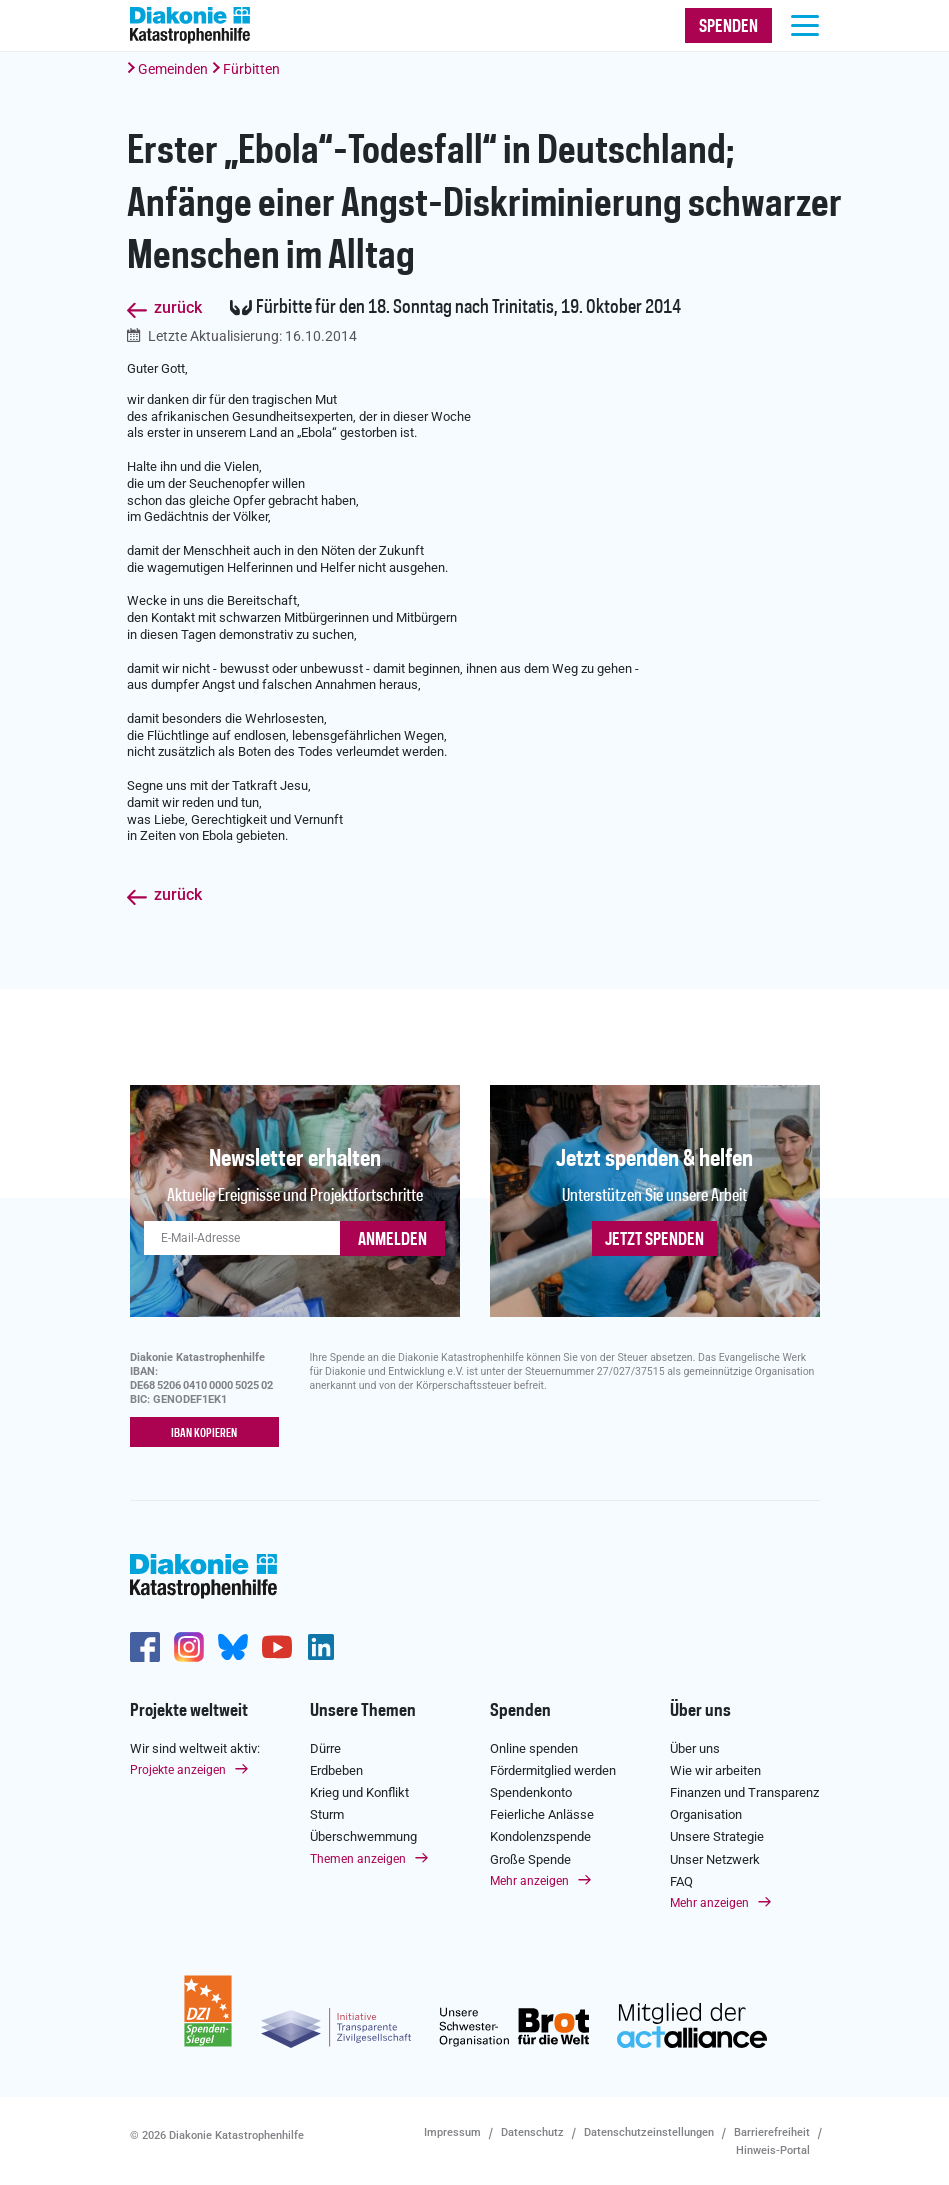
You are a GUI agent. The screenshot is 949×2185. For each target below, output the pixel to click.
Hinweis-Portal (773, 2148)
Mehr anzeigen (529, 1879)
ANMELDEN (392, 1240)
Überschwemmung (363, 1835)
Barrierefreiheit (772, 2130)
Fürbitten (251, 69)
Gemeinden (173, 69)
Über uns (700, 1709)
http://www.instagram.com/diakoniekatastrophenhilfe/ (189, 1645)
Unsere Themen (363, 1709)
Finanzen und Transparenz (744, 1790)
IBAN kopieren (204, 1433)
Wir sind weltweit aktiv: (195, 1746)
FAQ (681, 1879)
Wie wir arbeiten (715, 1768)
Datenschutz (532, 2130)
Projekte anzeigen (178, 1768)
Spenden (520, 1709)
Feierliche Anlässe (542, 1813)
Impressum (452, 2130)
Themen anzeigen (358, 1857)
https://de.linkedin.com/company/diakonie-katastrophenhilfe (321, 1645)
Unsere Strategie (717, 1835)
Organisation (706, 1813)
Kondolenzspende (540, 1835)
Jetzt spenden (654, 1240)
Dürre (325, 1746)
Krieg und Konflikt (359, 1790)
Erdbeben (336, 1768)
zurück (178, 308)
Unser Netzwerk (715, 1857)
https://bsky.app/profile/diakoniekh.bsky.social (233, 1645)
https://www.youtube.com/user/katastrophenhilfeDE (277, 1645)
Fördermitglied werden (553, 1768)
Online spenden (534, 1746)
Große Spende (530, 1857)
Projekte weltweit (189, 1709)
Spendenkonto (531, 1790)
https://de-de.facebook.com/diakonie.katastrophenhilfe (145, 1645)
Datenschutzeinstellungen (649, 2130)
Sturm (327, 1813)
